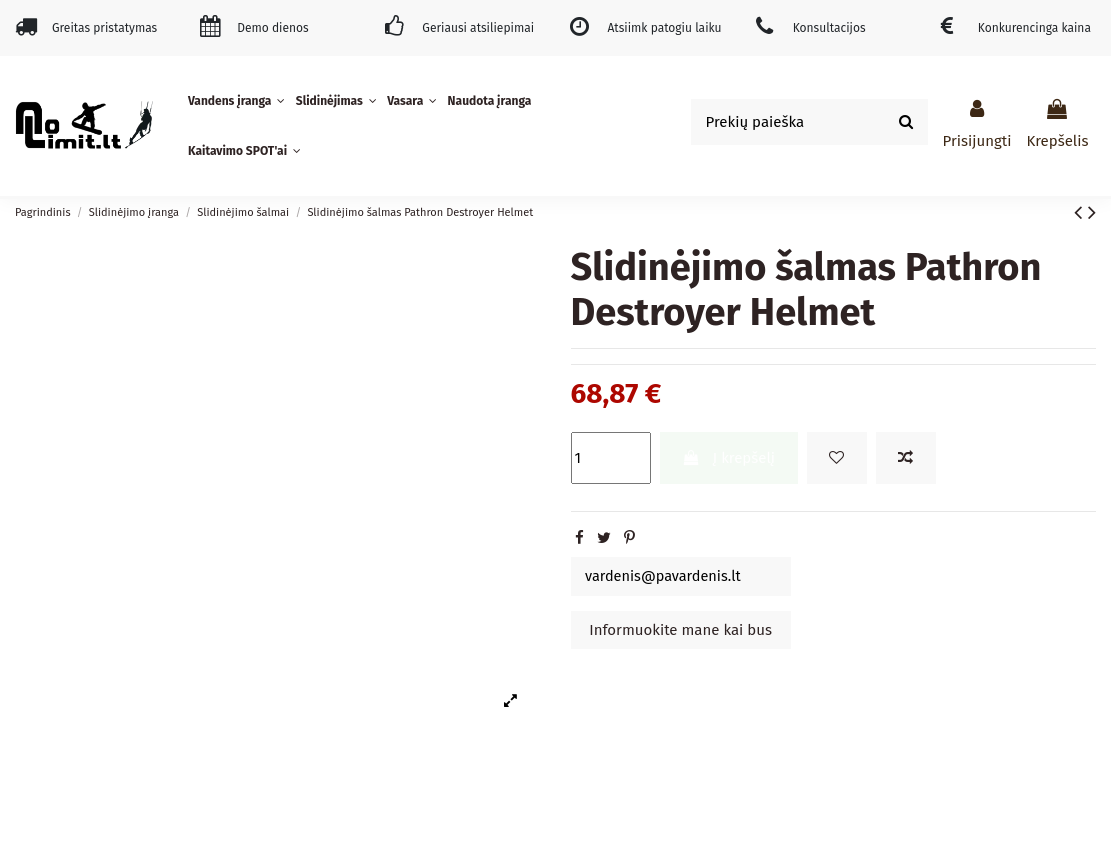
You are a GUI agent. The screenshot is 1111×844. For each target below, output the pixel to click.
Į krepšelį (728, 458)
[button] (239, 101)
